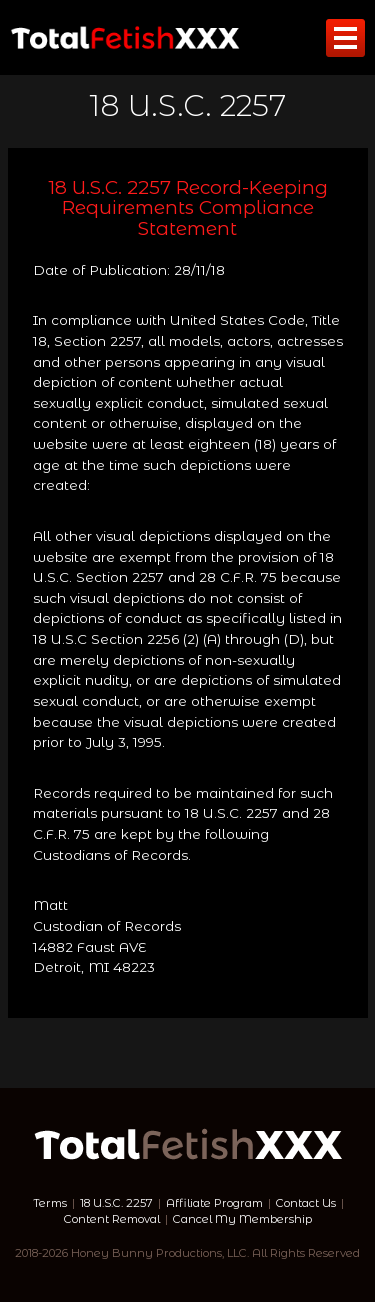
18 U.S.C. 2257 (116, 1203)
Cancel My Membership (242, 1219)
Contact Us (306, 1203)
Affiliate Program (214, 1203)
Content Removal (112, 1219)
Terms (50, 1203)
